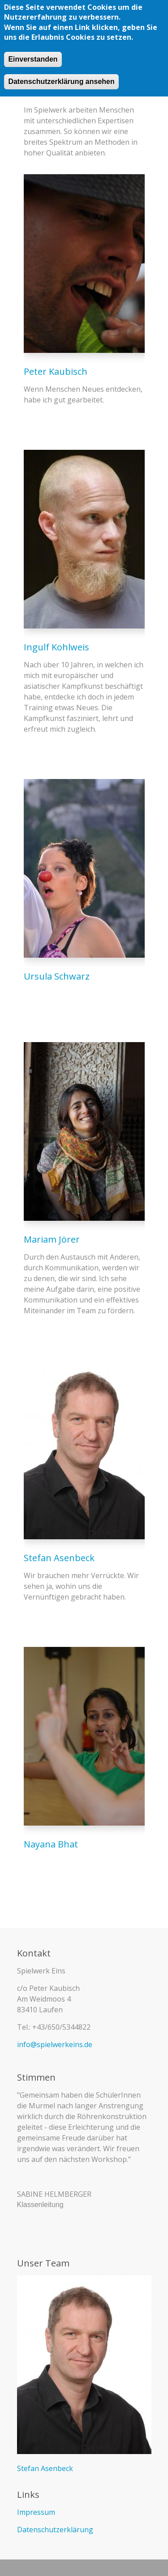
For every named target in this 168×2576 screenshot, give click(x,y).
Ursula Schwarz (57, 976)
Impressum (36, 2512)
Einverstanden (32, 58)
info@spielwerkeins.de (54, 2044)
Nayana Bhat (51, 1844)
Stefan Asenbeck (59, 1558)
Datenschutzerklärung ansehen (61, 80)
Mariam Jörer (52, 1239)
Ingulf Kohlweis (56, 647)
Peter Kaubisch (55, 371)
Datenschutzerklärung (55, 2529)
